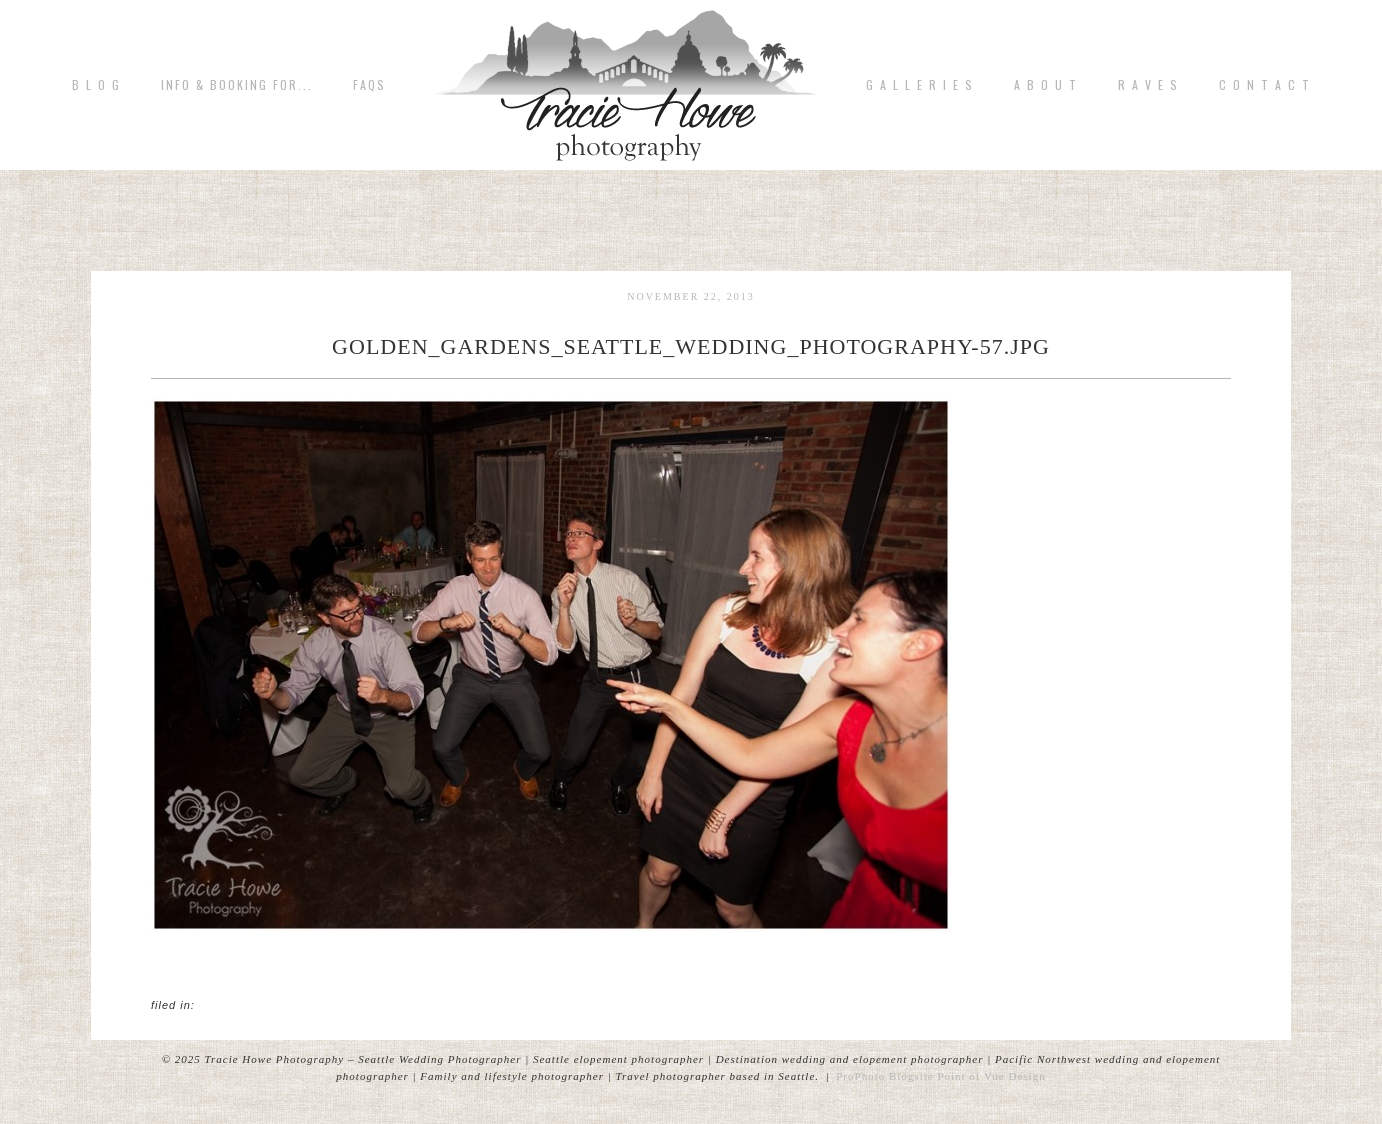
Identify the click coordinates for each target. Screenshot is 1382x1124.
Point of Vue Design (991, 1076)
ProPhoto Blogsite (884, 1076)
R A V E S (1148, 85)
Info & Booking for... (237, 85)
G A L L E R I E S (920, 85)
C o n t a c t (1265, 85)
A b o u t (1046, 85)
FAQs (369, 85)
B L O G (96, 85)
